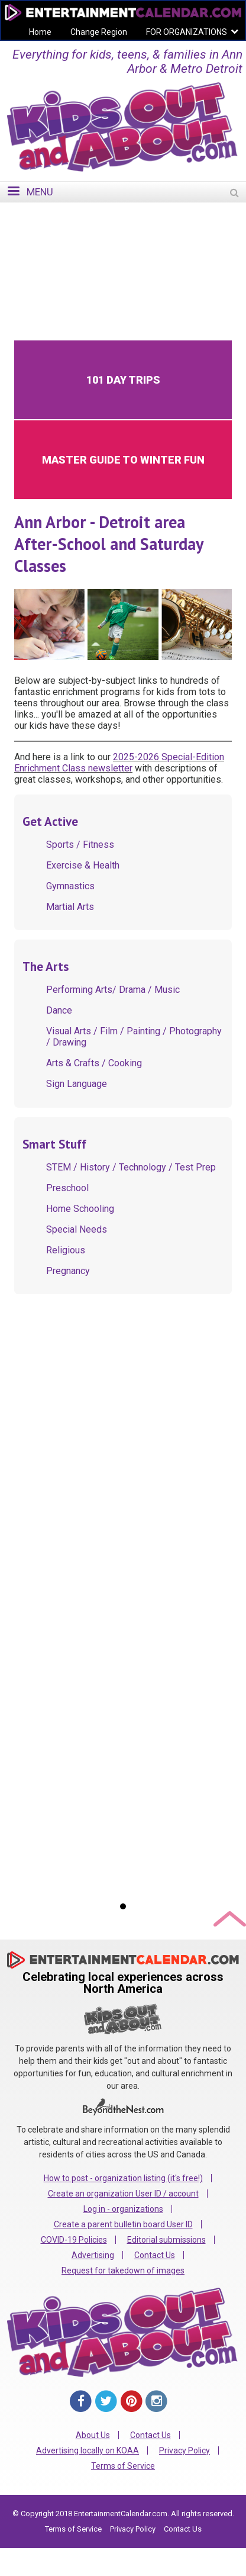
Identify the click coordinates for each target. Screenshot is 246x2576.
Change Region (98, 32)
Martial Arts (70, 906)
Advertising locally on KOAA (87, 2450)
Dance (59, 1010)
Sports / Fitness (80, 844)
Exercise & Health (82, 865)
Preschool (67, 1188)
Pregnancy (68, 1270)
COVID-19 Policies (74, 2239)
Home (40, 32)
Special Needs (76, 1229)
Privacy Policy (184, 2450)
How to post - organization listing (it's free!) (123, 2178)
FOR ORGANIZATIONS (186, 32)
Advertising (93, 2255)
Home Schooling (80, 1208)
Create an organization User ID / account (123, 2193)
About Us (93, 2435)
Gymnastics (70, 886)
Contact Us (154, 2255)
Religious (65, 1250)
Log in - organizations (123, 2209)
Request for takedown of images (123, 2270)
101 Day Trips (123, 380)
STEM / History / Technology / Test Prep (131, 1167)
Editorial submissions (166, 2239)
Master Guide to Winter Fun (123, 460)
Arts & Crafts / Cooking (94, 1063)
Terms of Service (123, 2466)
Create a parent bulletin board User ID (123, 2224)
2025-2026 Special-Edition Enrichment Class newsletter (119, 762)
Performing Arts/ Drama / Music (113, 989)
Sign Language (76, 1083)
